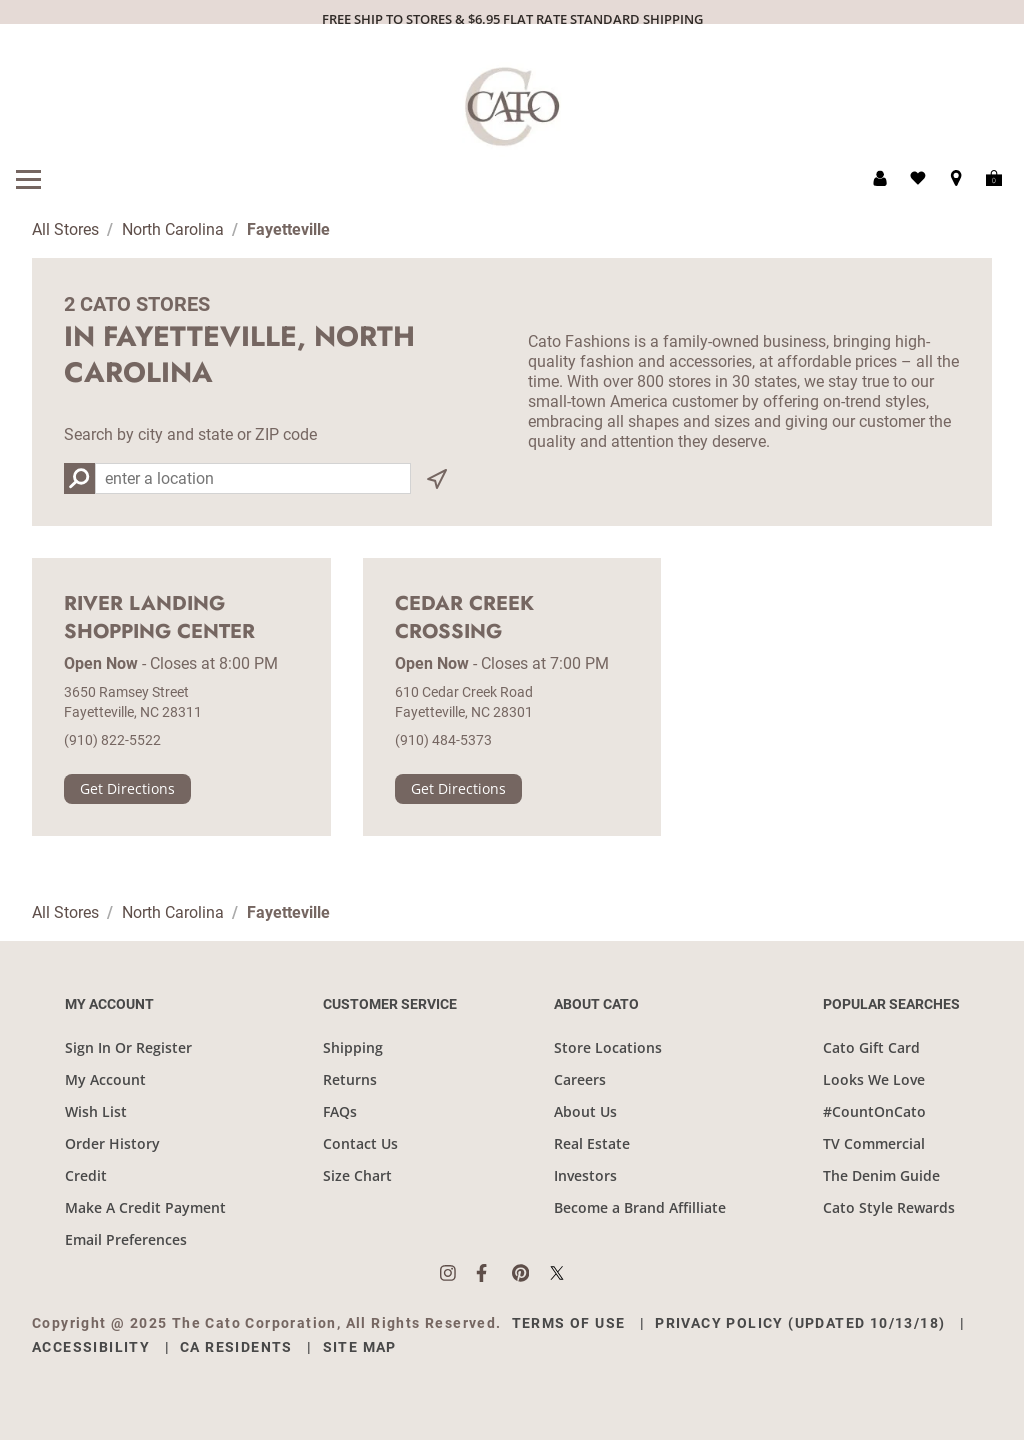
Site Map (360, 1347)
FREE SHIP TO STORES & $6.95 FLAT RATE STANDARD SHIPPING (512, 19)
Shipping (353, 1047)
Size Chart (357, 1175)
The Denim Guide (881, 1175)
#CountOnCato (874, 1111)
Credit (86, 1175)
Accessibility (91, 1347)
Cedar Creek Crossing (464, 618)
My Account (105, 1079)
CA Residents (236, 1347)
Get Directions (127, 788)
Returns (350, 1079)
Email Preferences (126, 1239)
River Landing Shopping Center (159, 618)
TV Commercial (874, 1143)
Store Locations (608, 1047)
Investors (585, 1175)
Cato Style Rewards (889, 1207)
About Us (585, 1111)
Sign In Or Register (128, 1047)
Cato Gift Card (871, 1047)
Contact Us (360, 1143)
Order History (112, 1143)
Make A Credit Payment (145, 1207)
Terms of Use (569, 1323)
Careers (580, 1079)
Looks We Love (874, 1079)
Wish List (96, 1111)
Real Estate (592, 1143)
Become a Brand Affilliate (640, 1207)
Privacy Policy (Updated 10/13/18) (800, 1323)
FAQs (340, 1111)
